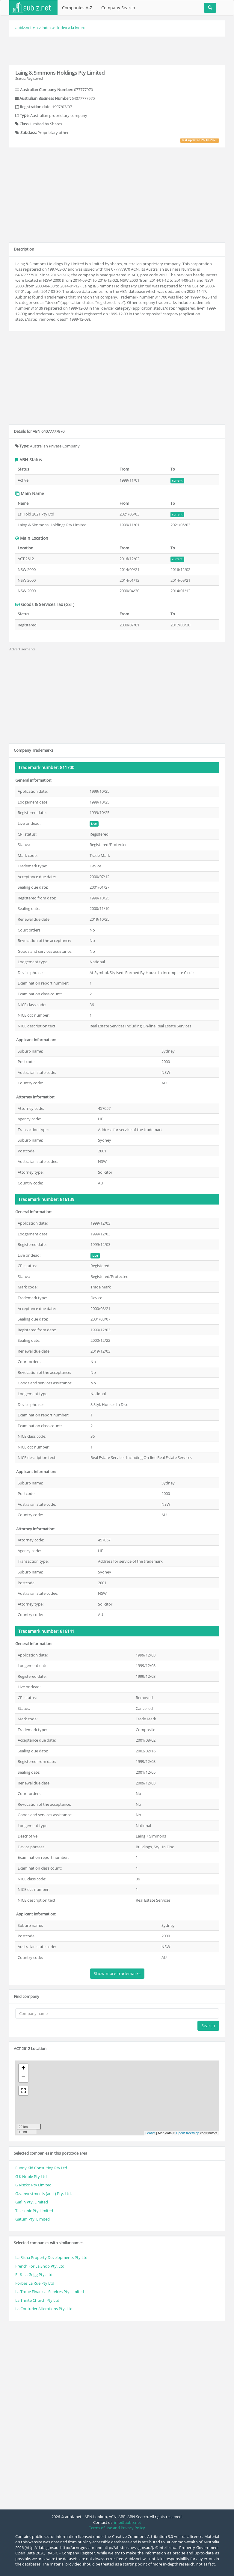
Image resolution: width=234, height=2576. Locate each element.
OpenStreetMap (187, 2133)
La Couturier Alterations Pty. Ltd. (44, 2308)
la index (78, 27)
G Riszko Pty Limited (33, 2185)
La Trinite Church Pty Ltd (37, 2300)
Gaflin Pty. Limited (31, 2202)
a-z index (44, 27)
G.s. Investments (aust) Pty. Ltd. (43, 2193)
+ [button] (23, 2068)
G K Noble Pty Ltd (31, 2176)
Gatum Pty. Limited (32, 2219)
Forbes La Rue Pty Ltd (34, 2283)
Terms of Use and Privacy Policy (117, 2527)
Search (208, 2025)
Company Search (118, 7)
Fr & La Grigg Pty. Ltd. (34, 2274)
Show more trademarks (117, 1973)
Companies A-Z (77, 7)
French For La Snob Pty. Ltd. (40, 2266)
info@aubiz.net (127, 2522)
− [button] (23, 2077)
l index (61, 27)
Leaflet (150, 2133)
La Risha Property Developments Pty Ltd (51, 2257)
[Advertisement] (117, 50)
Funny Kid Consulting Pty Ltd (41, 2167)
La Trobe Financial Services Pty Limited (49, 2291)
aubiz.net (23, 27)
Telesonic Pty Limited (34, 2210)
